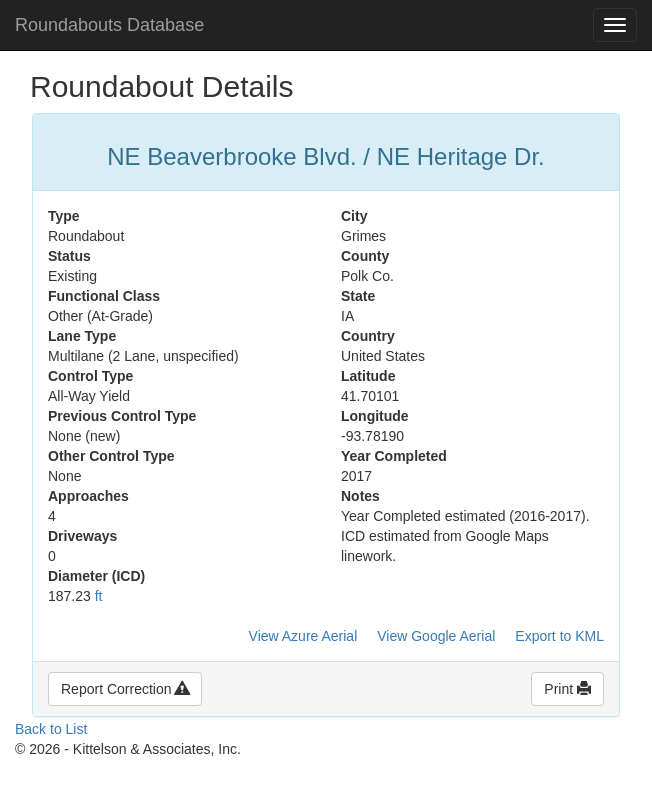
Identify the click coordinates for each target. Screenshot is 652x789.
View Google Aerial (436, 636)
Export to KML (559, 636)
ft (99, 596)
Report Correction (125, 689)
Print (567, 689)
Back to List (51, 729)
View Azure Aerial (303, 636)
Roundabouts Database (109, 25)
